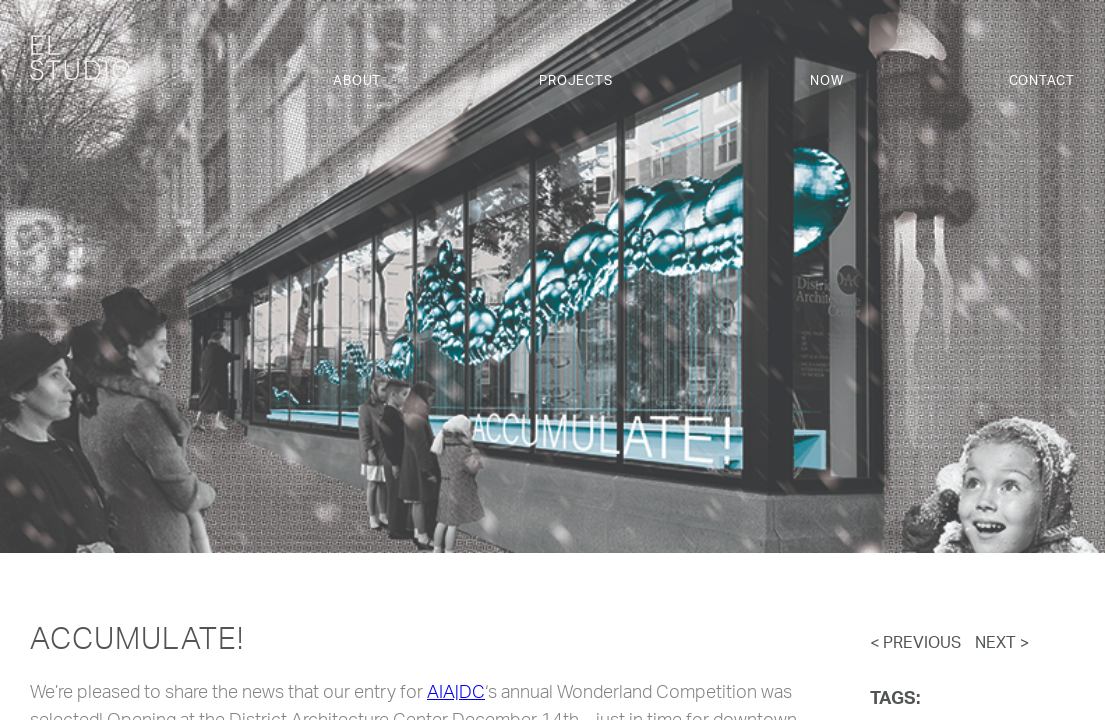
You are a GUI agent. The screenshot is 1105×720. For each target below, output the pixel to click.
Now (826, 81)
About (357, 81)
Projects (575, 81)
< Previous (915, 644)
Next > (1002, 644)
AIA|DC (456, 694)
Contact (1042, 81)
